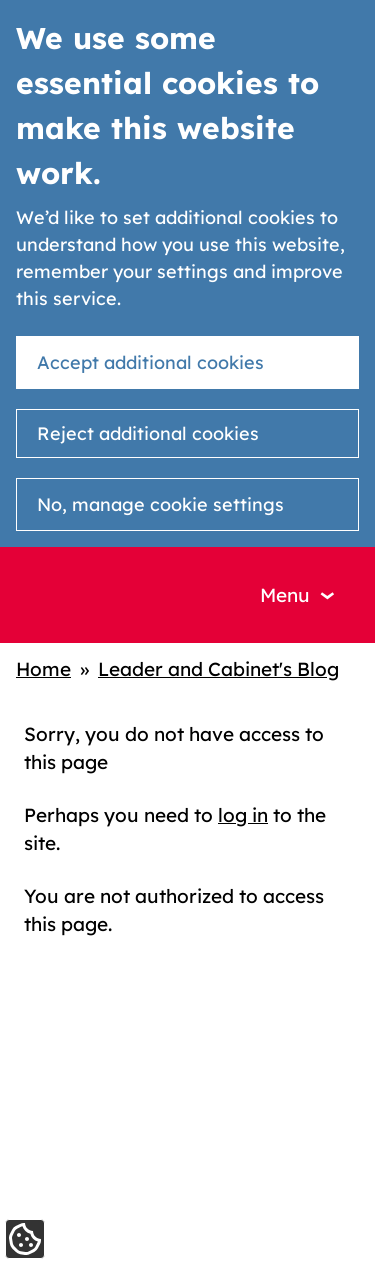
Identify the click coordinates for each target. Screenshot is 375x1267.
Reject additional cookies (148, 433)
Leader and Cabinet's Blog (218, 669)
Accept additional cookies (150, 362)
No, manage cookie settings (160, 504)
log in (243, 815)
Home (43, 669)
